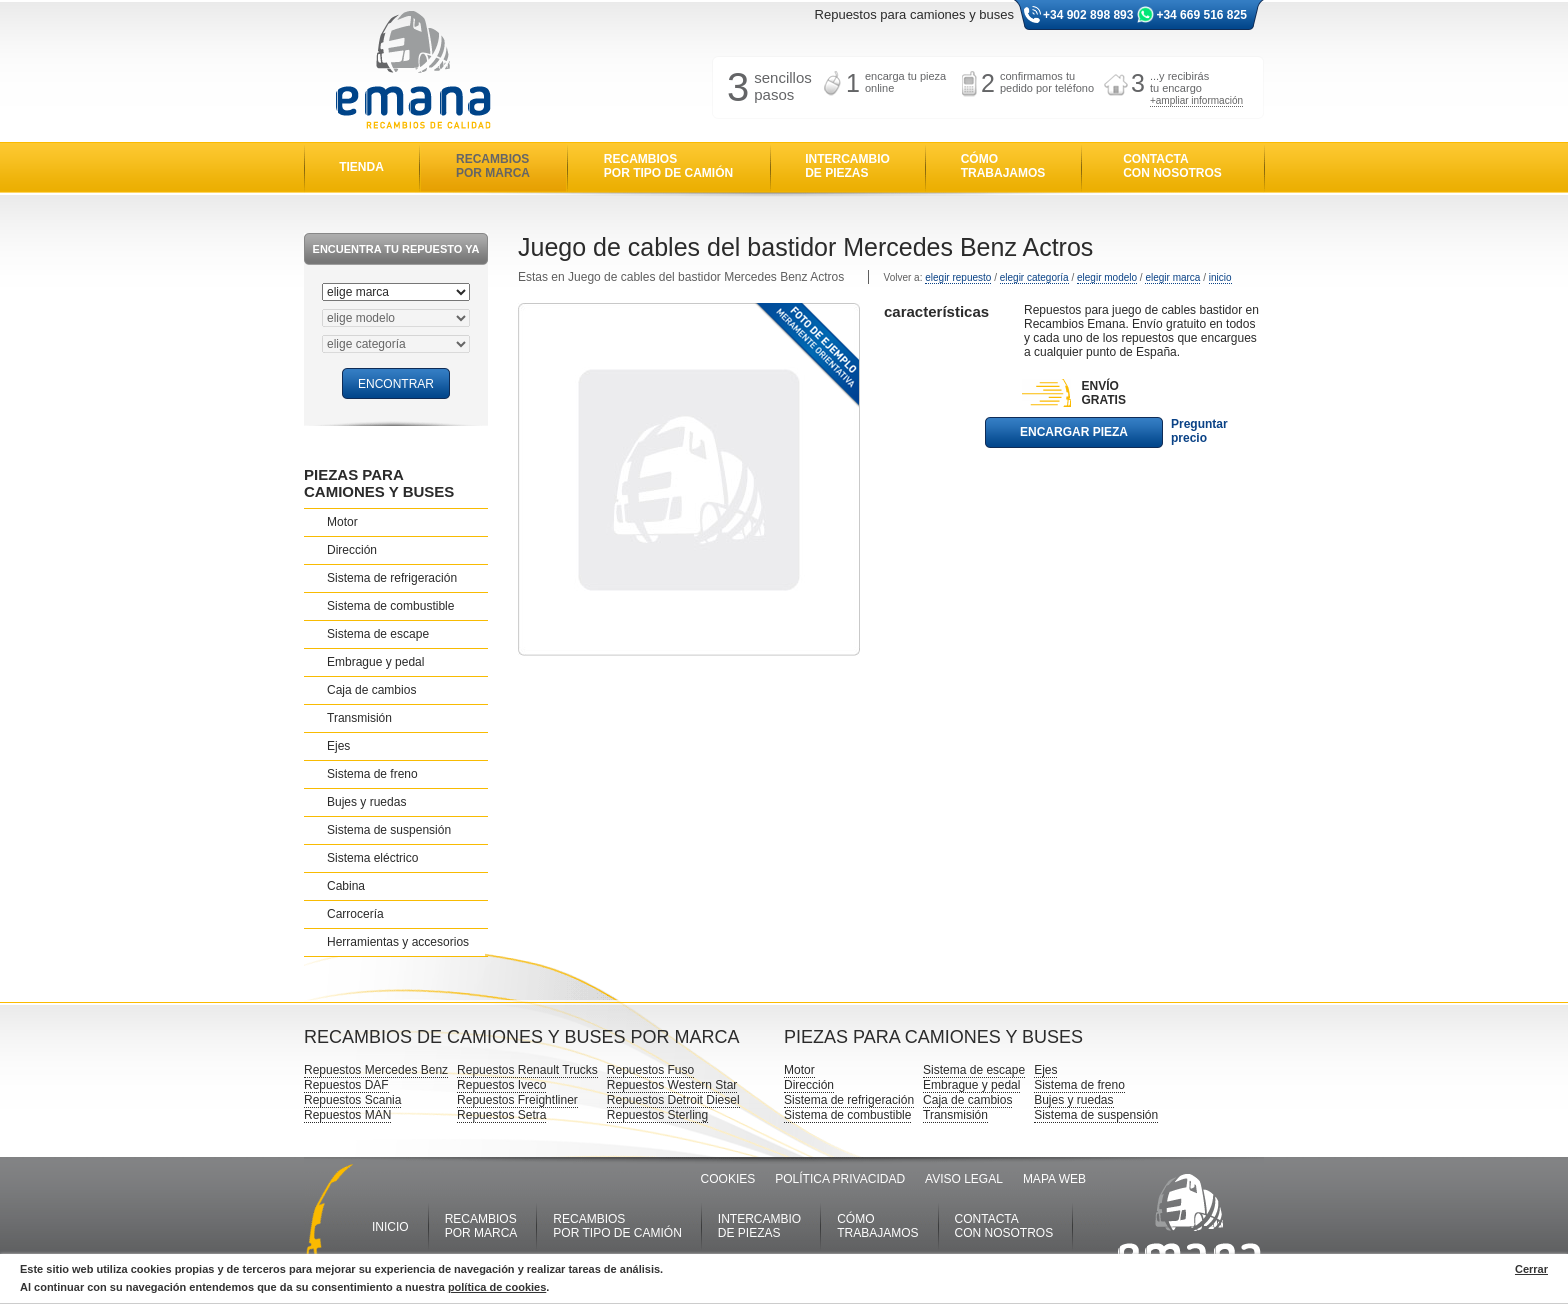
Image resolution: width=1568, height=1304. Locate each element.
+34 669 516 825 (1201, 15)
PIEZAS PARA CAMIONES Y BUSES (379, 483)
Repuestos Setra (501, 1115)
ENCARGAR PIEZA (1074, 432)
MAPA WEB (1054, 1179)
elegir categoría (1034, 277)
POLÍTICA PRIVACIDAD (840, 1179)
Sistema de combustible (390, 606)
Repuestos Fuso (650, 1070)
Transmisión (359, 718)
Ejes (338, 746)
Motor (342, 522)
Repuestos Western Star (672, 1085)
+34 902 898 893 (1088, 15)
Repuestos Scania (352, 1100)
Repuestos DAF (346, 1085)
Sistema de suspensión (389, 830)
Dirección (352, 550)
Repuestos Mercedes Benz (376, 1070)
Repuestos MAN (347, 1115)
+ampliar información (1196, 100)
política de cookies (497, 1287)
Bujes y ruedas (366, 802)
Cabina (346, 886)
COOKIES (728, 1179)
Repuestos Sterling (657, 1115)
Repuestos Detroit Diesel (673, 1100)
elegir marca (1172, 277)
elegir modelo (1107, 277)
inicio (1220, 277)
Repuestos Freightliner (517, 1100)
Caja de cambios (371, 690)
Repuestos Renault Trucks (527, 1070)
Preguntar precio (1199, 431)
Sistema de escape (378, 634)
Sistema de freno (372, 774)
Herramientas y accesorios (398, 942)
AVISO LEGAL (964, 1179)
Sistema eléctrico (372, 858)
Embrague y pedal (375, 662)
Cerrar (1531, 1269)
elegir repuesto (958, 277)
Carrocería (355, 914)
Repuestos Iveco (501, 1085)
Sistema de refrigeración (392, 578)
